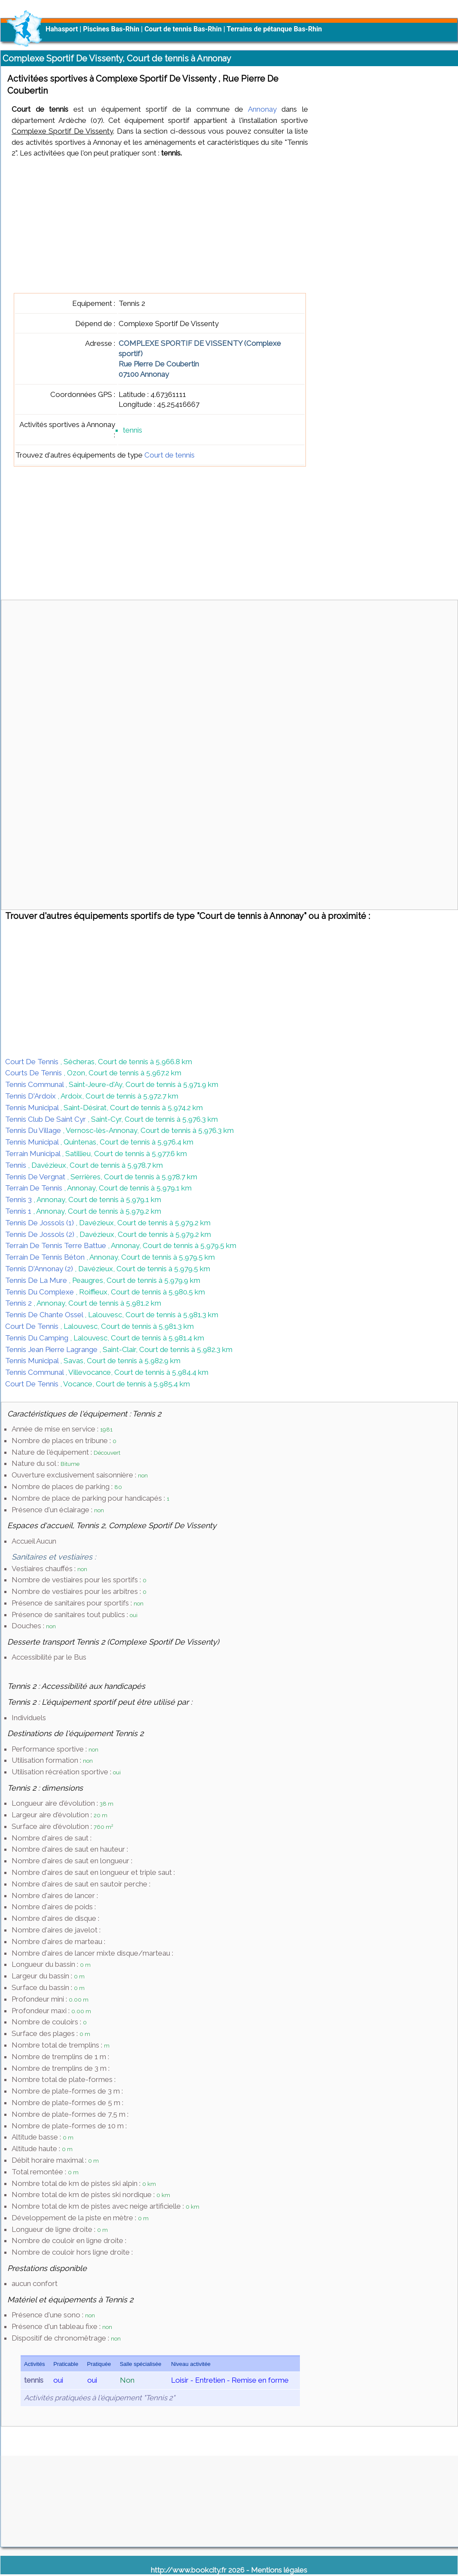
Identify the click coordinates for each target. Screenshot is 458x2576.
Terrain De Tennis (34, 1188)
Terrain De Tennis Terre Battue (56, 1245)
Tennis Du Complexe (40, 1292)
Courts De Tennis (34, 1072)
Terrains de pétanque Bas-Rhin (274, 29)
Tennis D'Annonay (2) (40, 1268)
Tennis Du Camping (37, 1338)
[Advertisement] (159, 226)
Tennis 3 (19, 1199)
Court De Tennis (32, 1061)
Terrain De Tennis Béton (45, 1257)
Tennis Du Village (34, 1130)
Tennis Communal (35, 1084)
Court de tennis (169, 455)
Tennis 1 (19, 1211)
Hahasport (62, 29)
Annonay (262, 109)
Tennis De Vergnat (36, 1176)
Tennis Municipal (32, 1107)
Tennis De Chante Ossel (45, 1314)
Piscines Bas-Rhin (111, 29)
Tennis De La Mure (37, 1280)
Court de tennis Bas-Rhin (183, 29)
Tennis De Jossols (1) (40, 1222)
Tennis (16, 1165)
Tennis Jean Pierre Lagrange (52, 1349)
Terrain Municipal (33, 1153)
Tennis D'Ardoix (31, 1096)
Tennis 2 (19, 1303)
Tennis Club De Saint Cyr (46, 1119)
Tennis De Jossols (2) (40, 1234)
